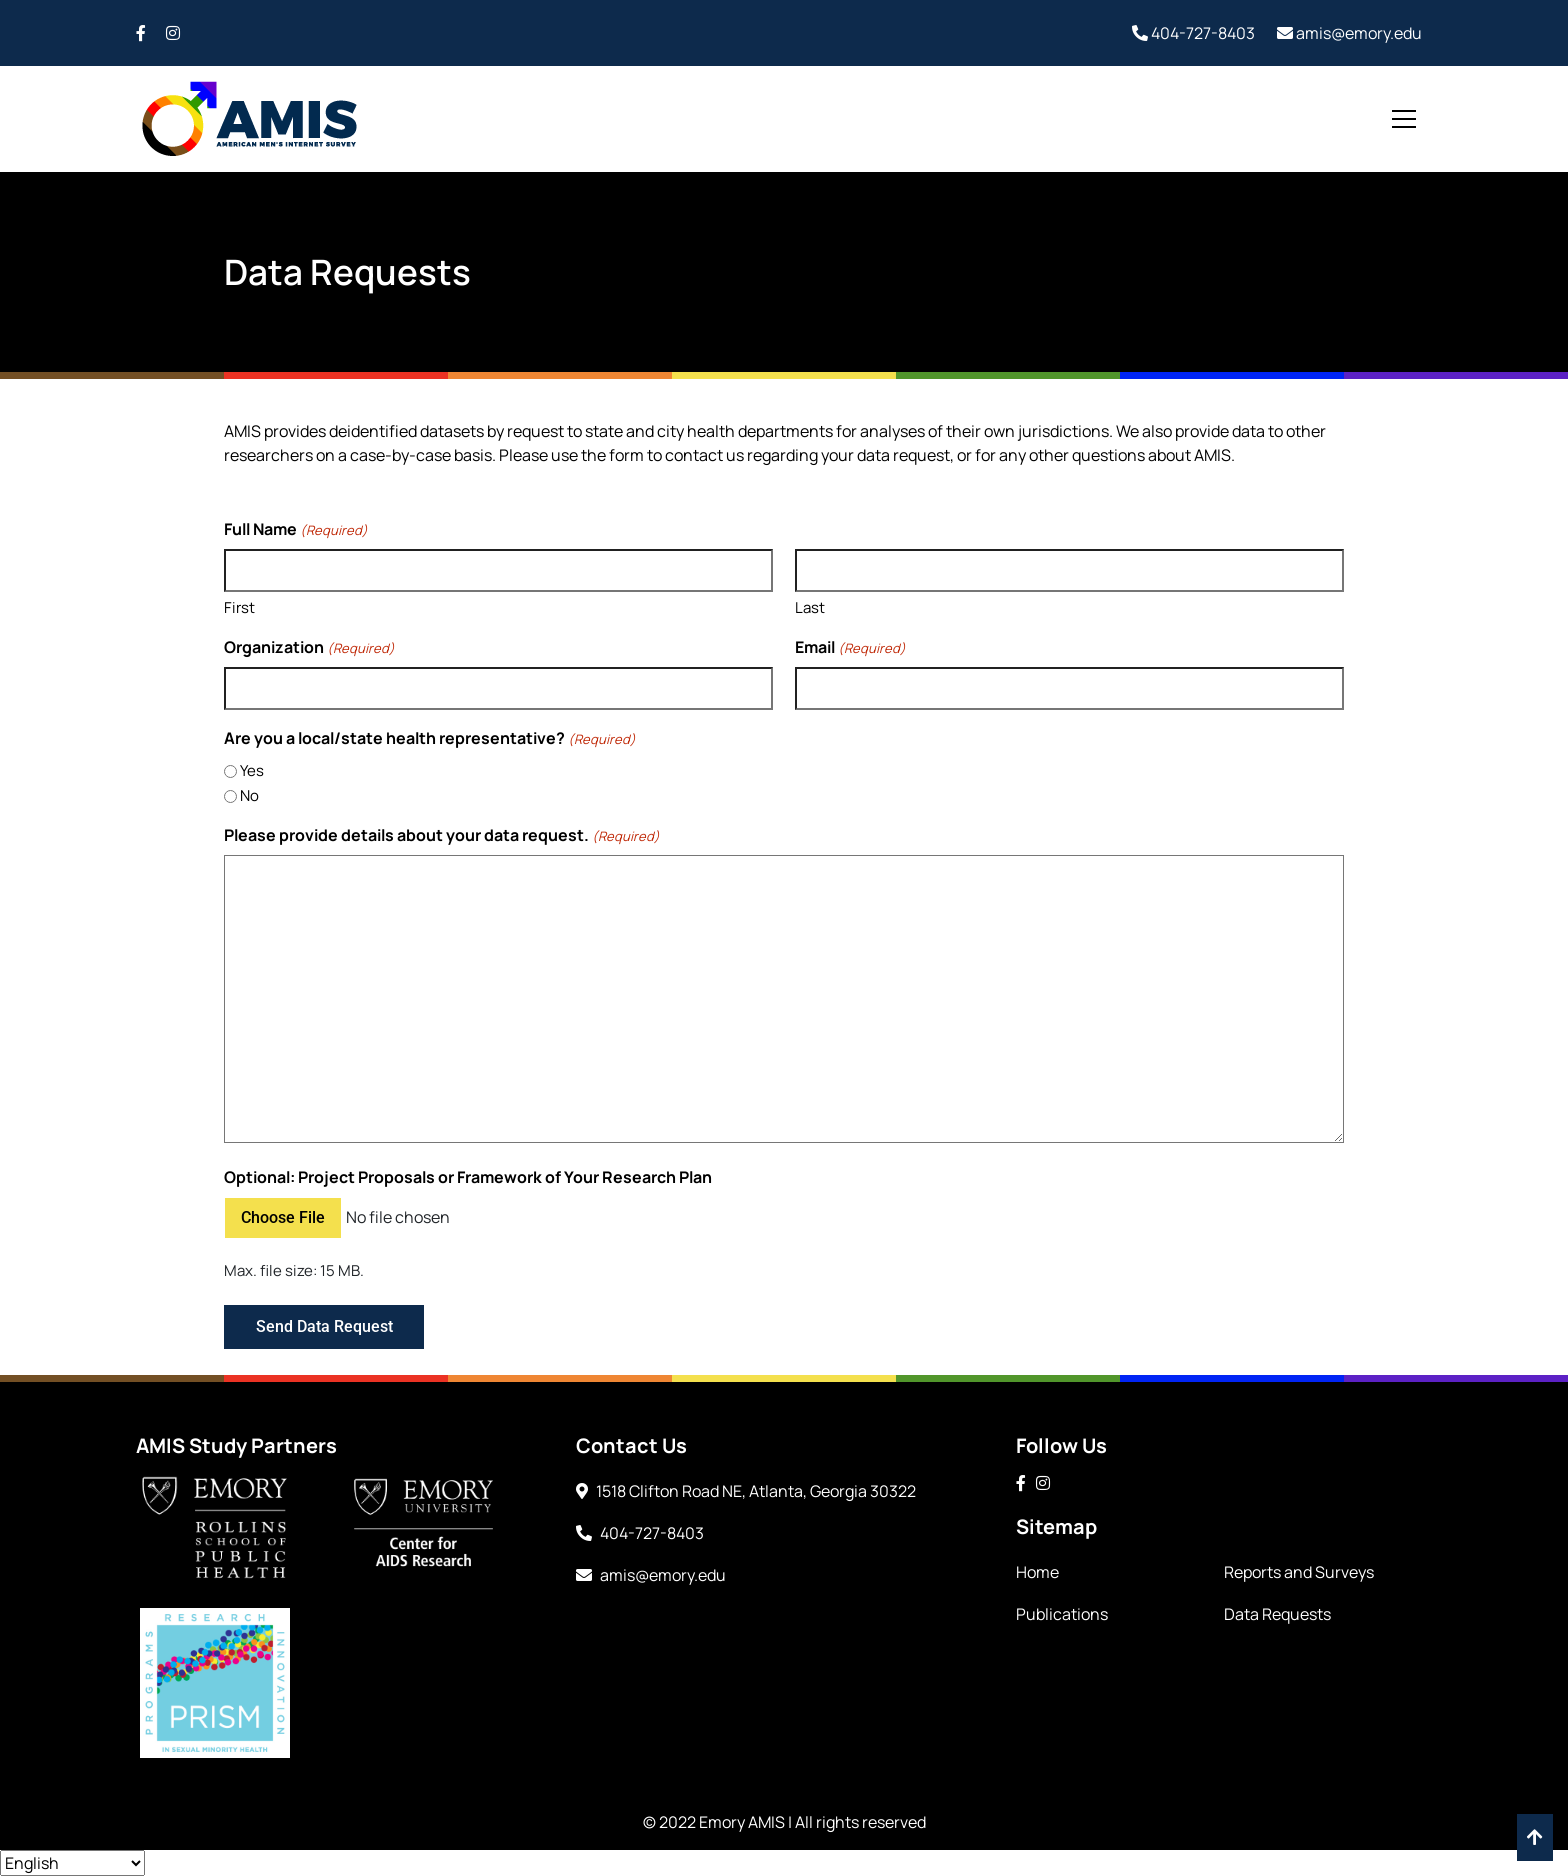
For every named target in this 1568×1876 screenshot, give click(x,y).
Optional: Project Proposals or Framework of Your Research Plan (468, 1177)
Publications (1062, 1614)
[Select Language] (72, 1863)
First (239, 607)
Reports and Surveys (1299, 1572)
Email (850, 647)
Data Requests (1277, 1614)
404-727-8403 (1193, 33)
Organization (309, 647)
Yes (252, 770)
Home (1037, 1572)
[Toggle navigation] (1404, 119)
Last (810, 607)
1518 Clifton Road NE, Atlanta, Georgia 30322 (746, 1491)
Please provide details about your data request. (442, 835)
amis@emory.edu (1349, 33)
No (249, 795)
